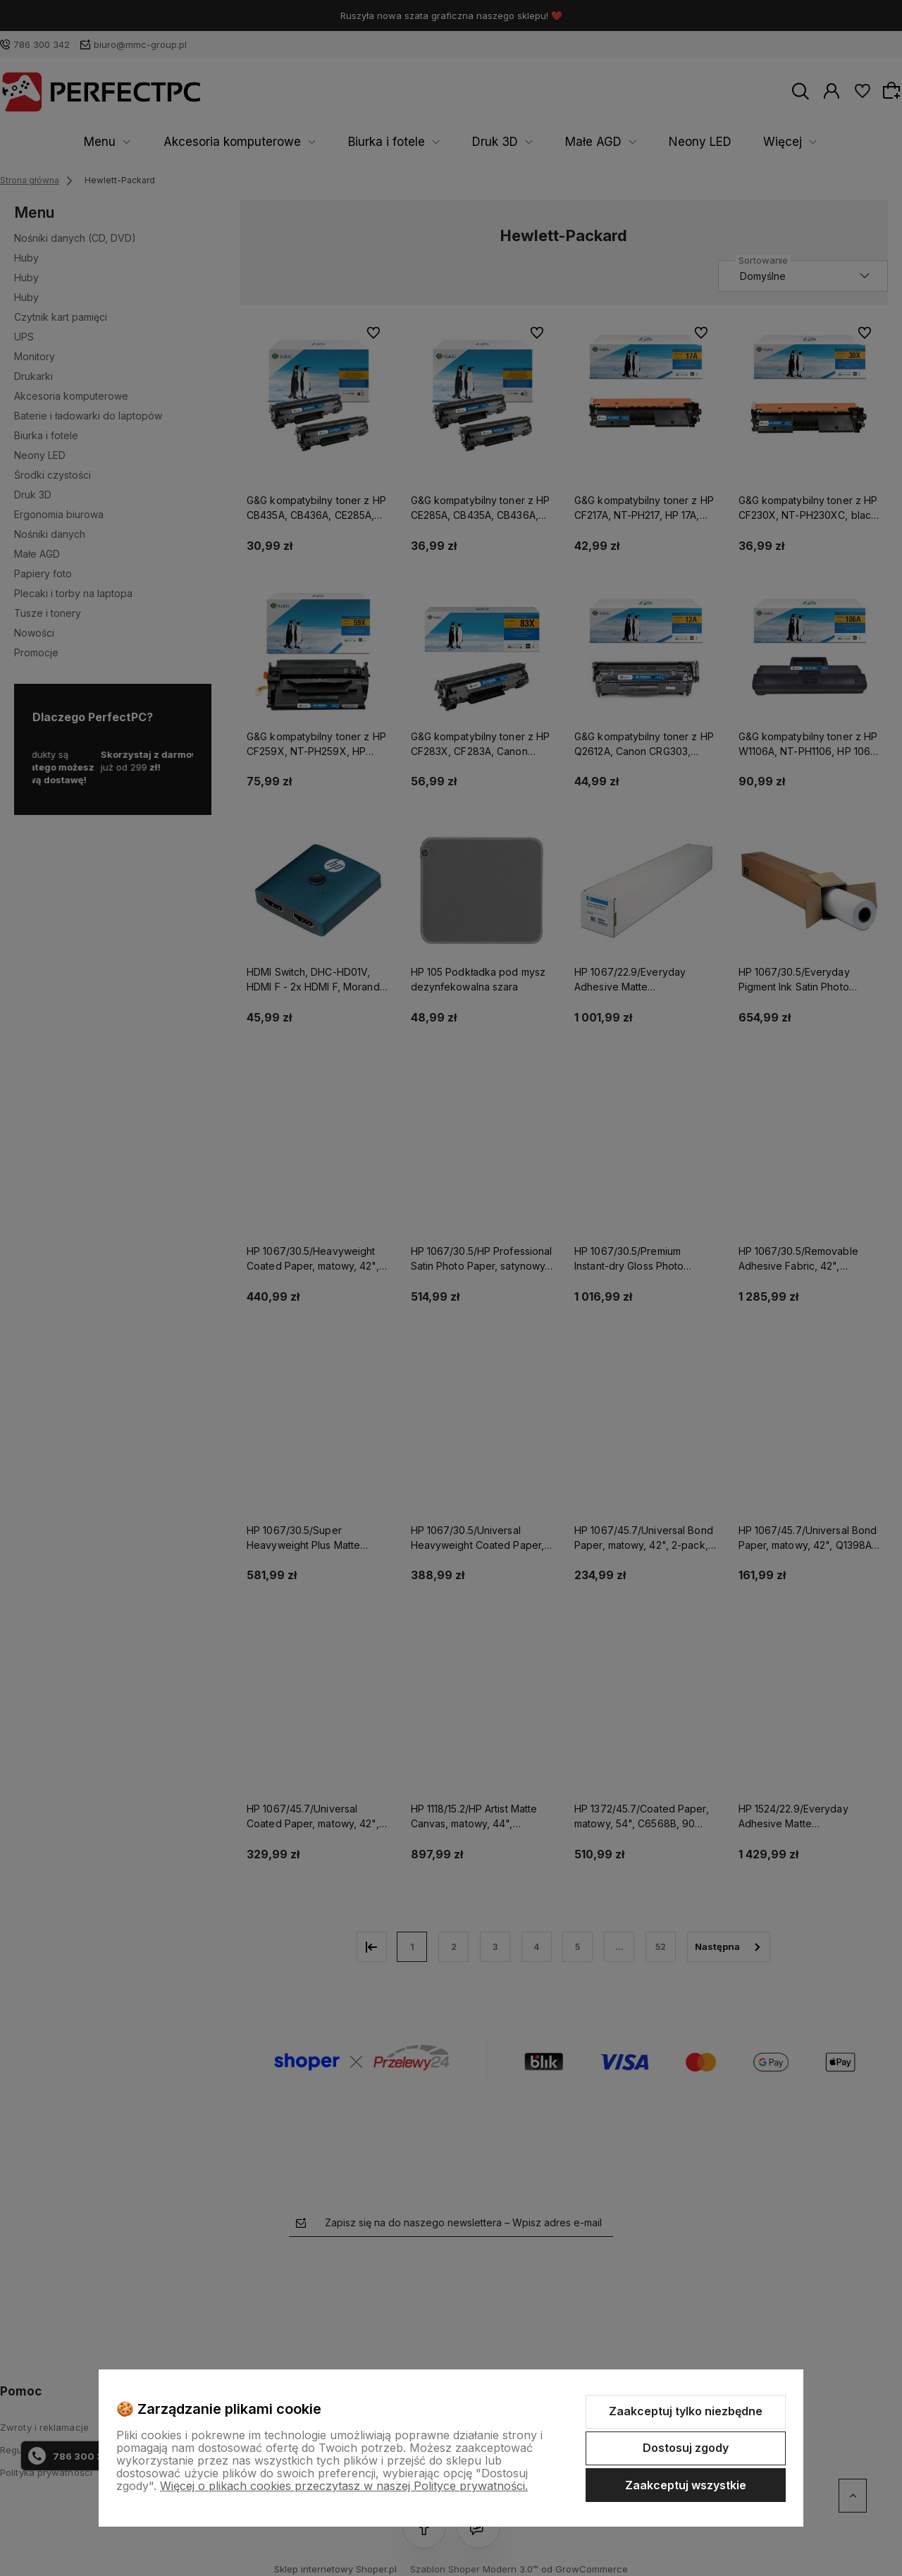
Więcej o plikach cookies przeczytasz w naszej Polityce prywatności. (344, 2486)
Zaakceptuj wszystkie (685, 2485)
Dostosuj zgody (686, 2448)
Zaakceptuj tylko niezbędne (685, 2411)
